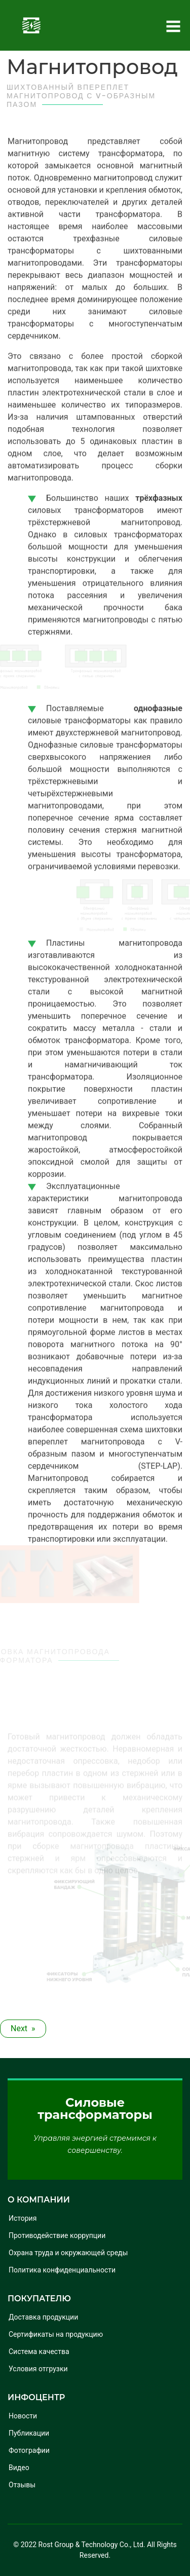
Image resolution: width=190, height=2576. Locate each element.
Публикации (29, 2433)
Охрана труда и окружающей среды (68, 2252)
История (22, 2218)
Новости (23, 2415)
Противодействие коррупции (57, 2235)
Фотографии (29, 2450)
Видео (19, 2467)
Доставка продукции (43, 2317)
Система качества (39, 2351)
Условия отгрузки (38, 2368)
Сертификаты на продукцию (56, 2334)
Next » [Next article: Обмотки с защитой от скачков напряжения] (23, 2028)
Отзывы (22, 2484)
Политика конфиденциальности (62, 2269)
